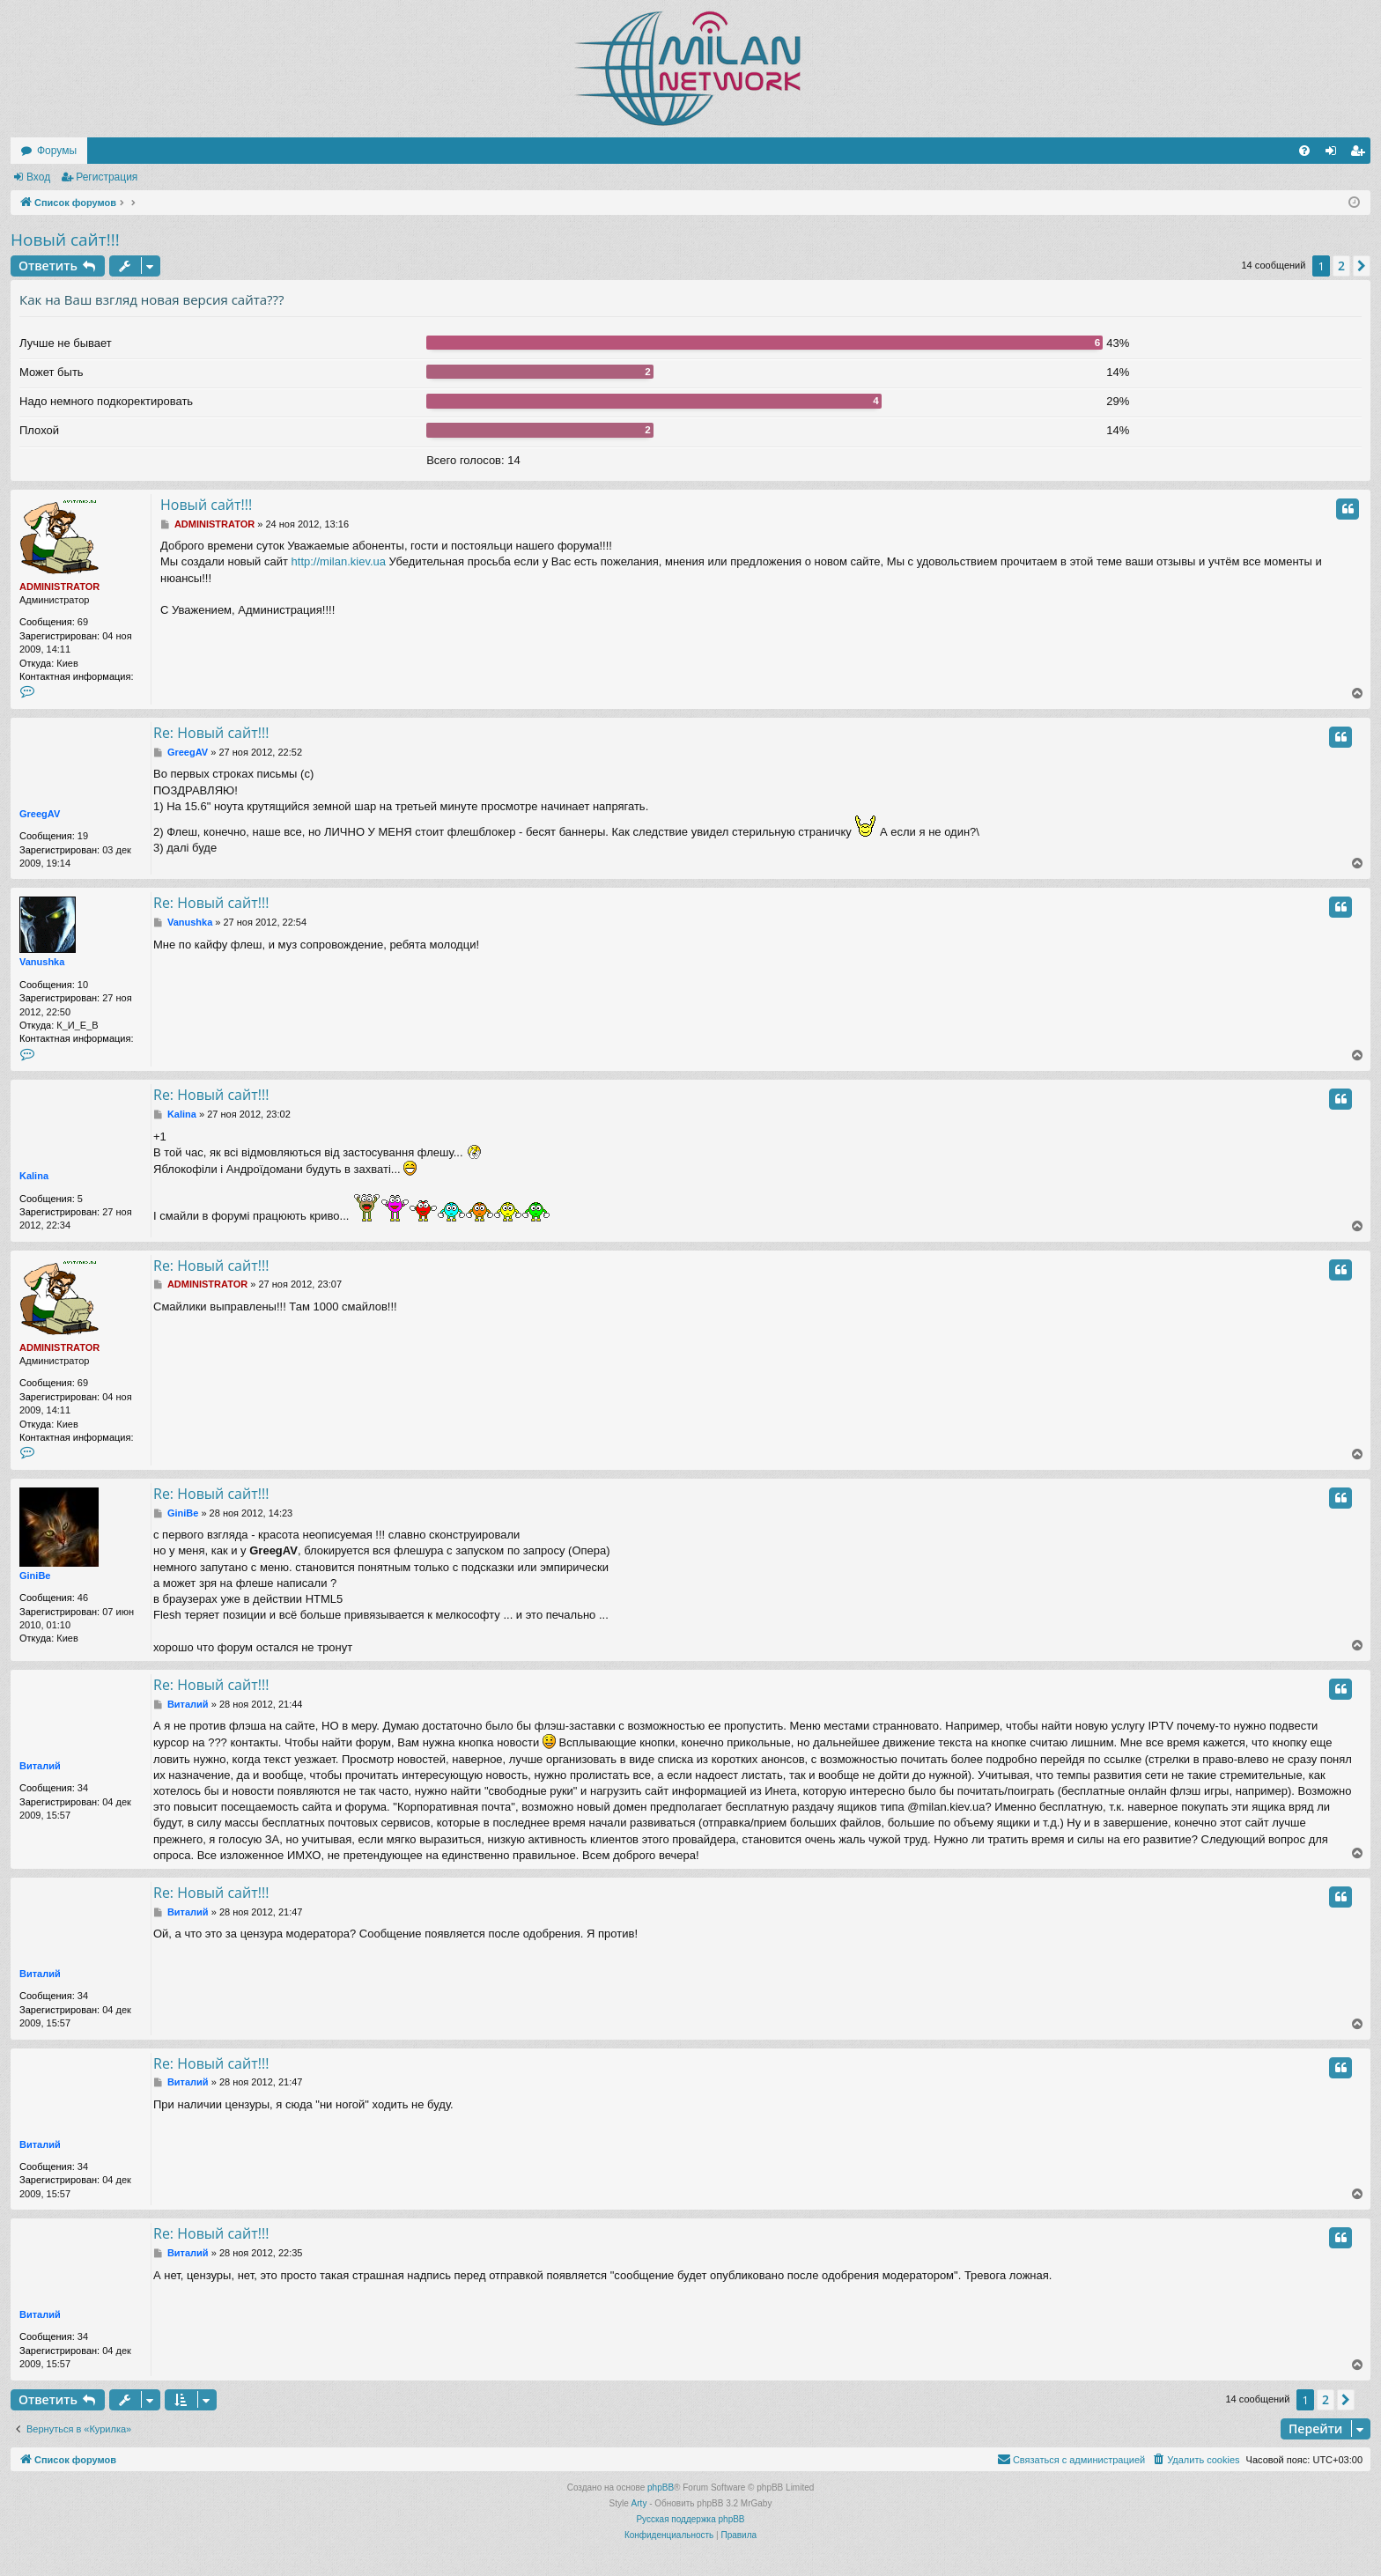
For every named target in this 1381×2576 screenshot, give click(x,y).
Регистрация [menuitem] (1360, 154)
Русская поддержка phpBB (690, 2519)
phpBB (660, 2487)
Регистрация (106, 177)
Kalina (33, 1175)
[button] (1361, 266)
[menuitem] (1304, 150)
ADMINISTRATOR (59, 586)
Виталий (40, 1765)
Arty (639, 2503)
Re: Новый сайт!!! (211, 733)
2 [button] (1341, 265)
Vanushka (41, 961)
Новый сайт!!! (65, 239)
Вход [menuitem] (1335, 154)
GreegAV (39, 813)
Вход (38, 177)
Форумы (57, 150)
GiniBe (34, 1575)
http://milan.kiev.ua (339, 561)
